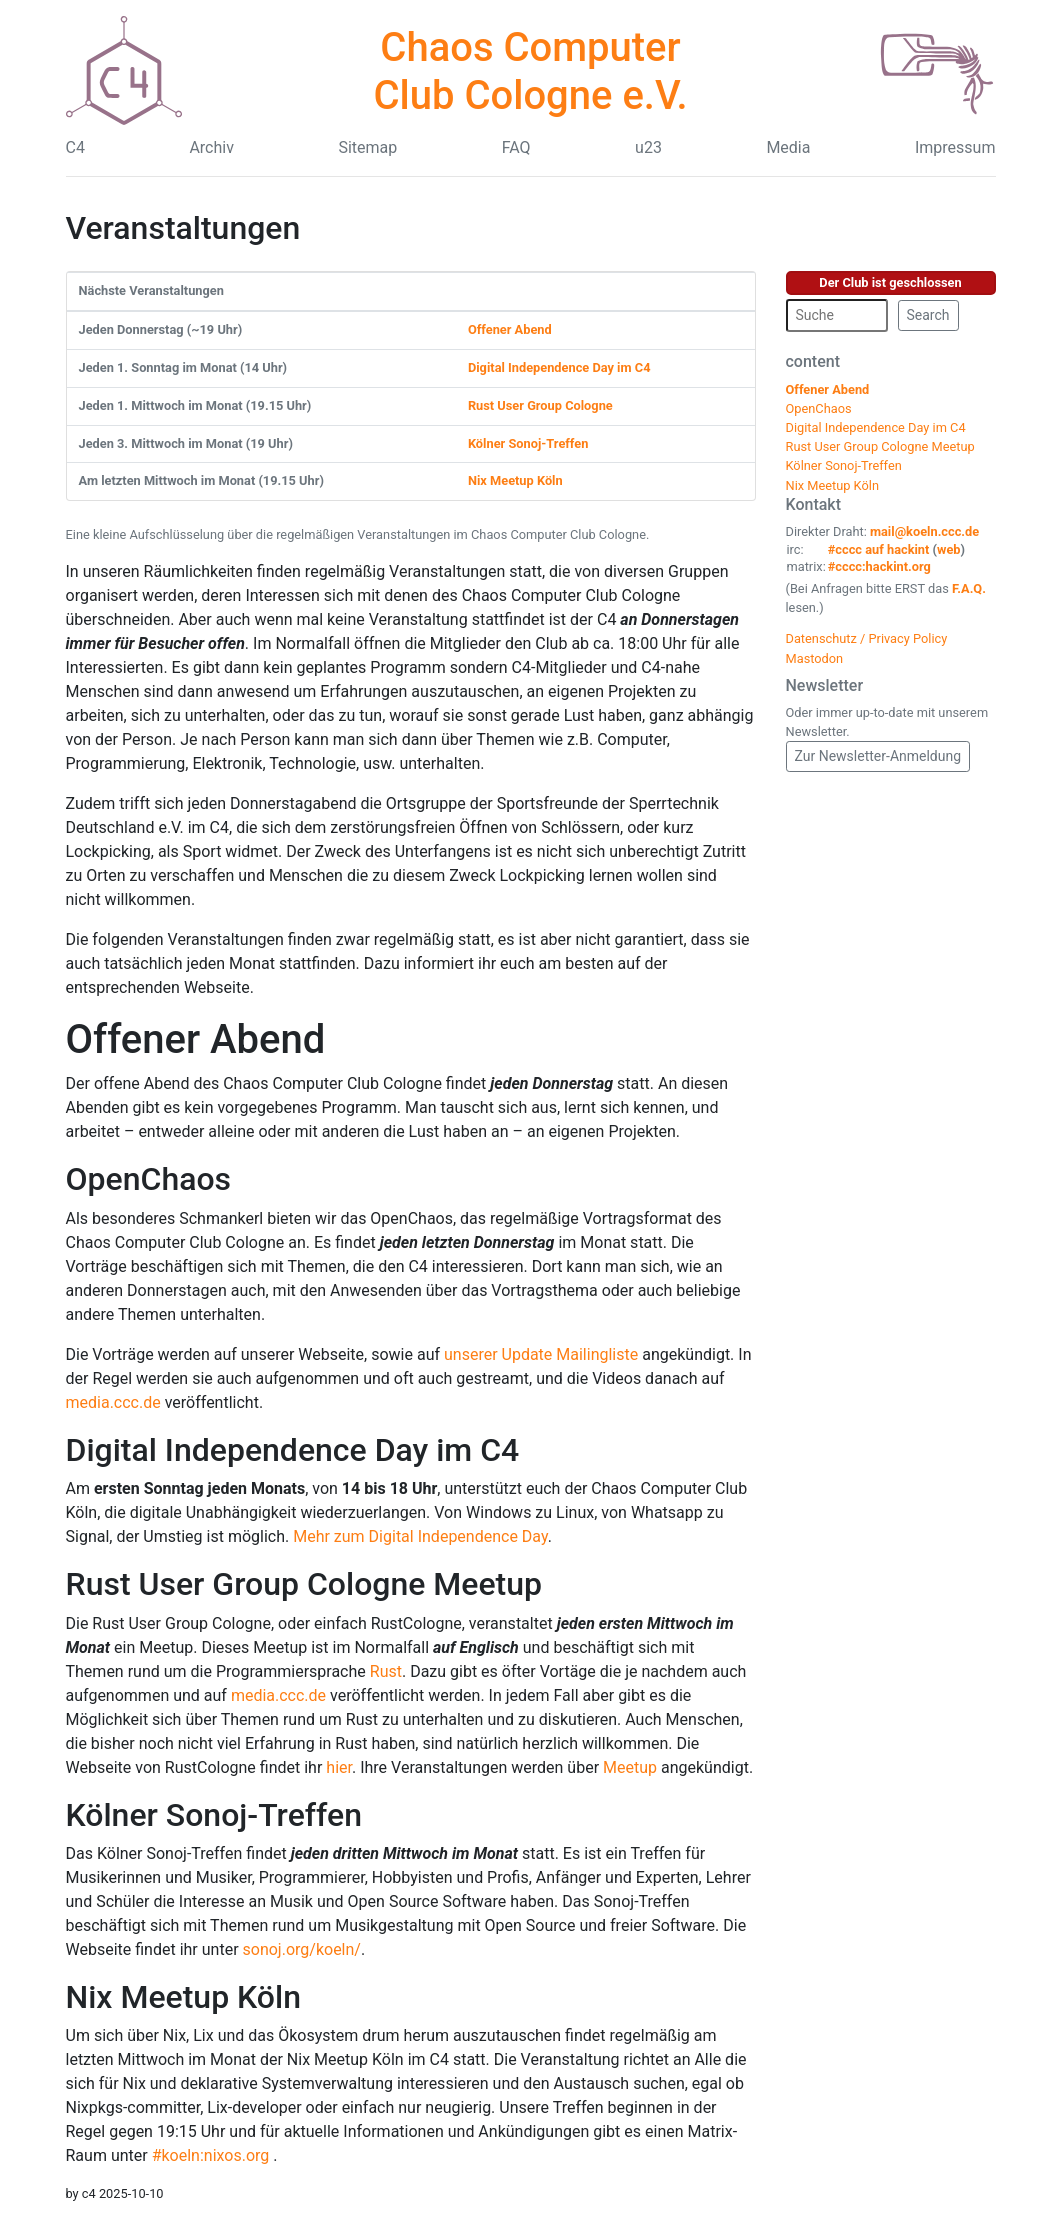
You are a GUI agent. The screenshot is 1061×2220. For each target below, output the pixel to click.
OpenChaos (149, 1179)
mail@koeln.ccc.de (924, 531)
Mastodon (815, 658)
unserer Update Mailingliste (541, 1354)
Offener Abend (510, 329)
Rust (386, 1671)
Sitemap (367, 147)
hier (339, 1767)
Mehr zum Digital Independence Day (420, 1536)
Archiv (211, 147)
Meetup (630, 1767)
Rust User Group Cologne (540, 405)
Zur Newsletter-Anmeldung (878, 756)
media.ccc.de (113, 1402)
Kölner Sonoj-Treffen (528, 443)
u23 (648, 147)
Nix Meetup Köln (515, 480)
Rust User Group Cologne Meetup (304, 1584)
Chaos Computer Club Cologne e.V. (530, 71)
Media (788, 147)
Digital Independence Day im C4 (559, 367)
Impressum (955, 147)
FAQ (516, 147)
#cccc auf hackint (879, 549)
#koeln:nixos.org (213, 2155)
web (949, 549)
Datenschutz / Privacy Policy (867, 638)
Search (928, 315)
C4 (75, 147)
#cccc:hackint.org (879, 566)
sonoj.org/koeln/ (302, 1949)
